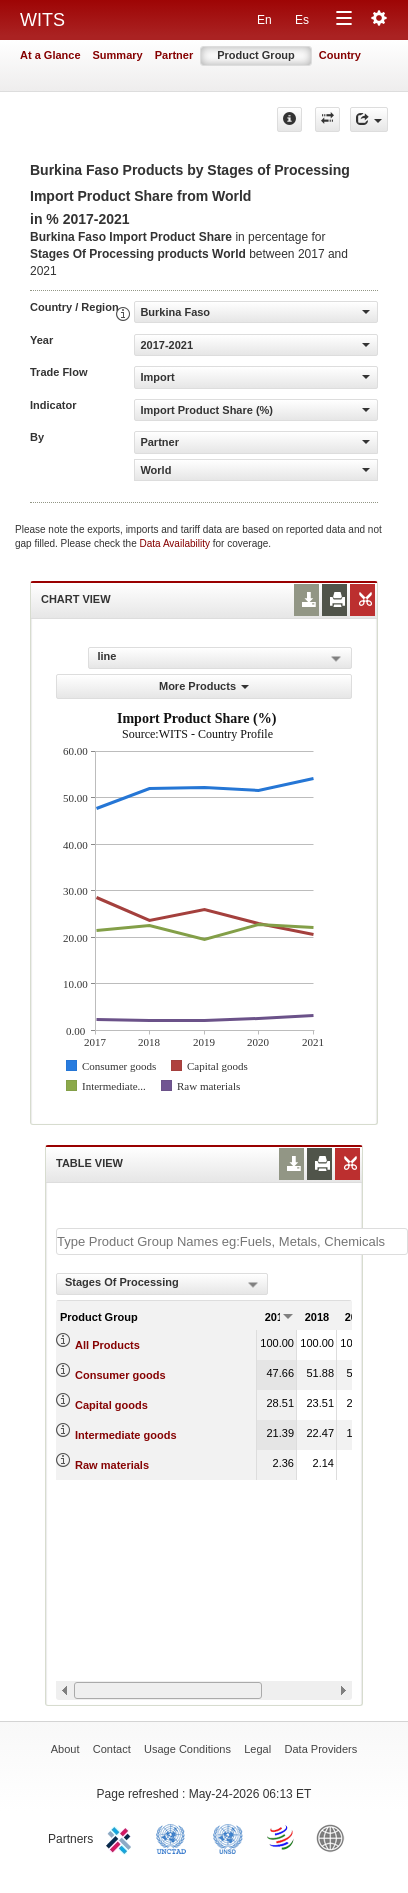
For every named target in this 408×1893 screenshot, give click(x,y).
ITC (122, 1837)
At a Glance (50, 55)
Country (340, 55)
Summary (118, 55)
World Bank (335, 1837)
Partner (174, 55)
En (264, 20)
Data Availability (176, 543)
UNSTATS (228, 1837)
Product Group (256, 55)
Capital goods (111, 1405)
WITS (42, 20)
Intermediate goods (125, 1435)
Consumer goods (120, 1375)
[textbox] (232, 1241)
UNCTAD (175, 1837)
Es (302, 20)
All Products (107, 1345)
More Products (204, 686)
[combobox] (162, 1284)
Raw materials (112, 1465)
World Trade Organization (282, 1837)
